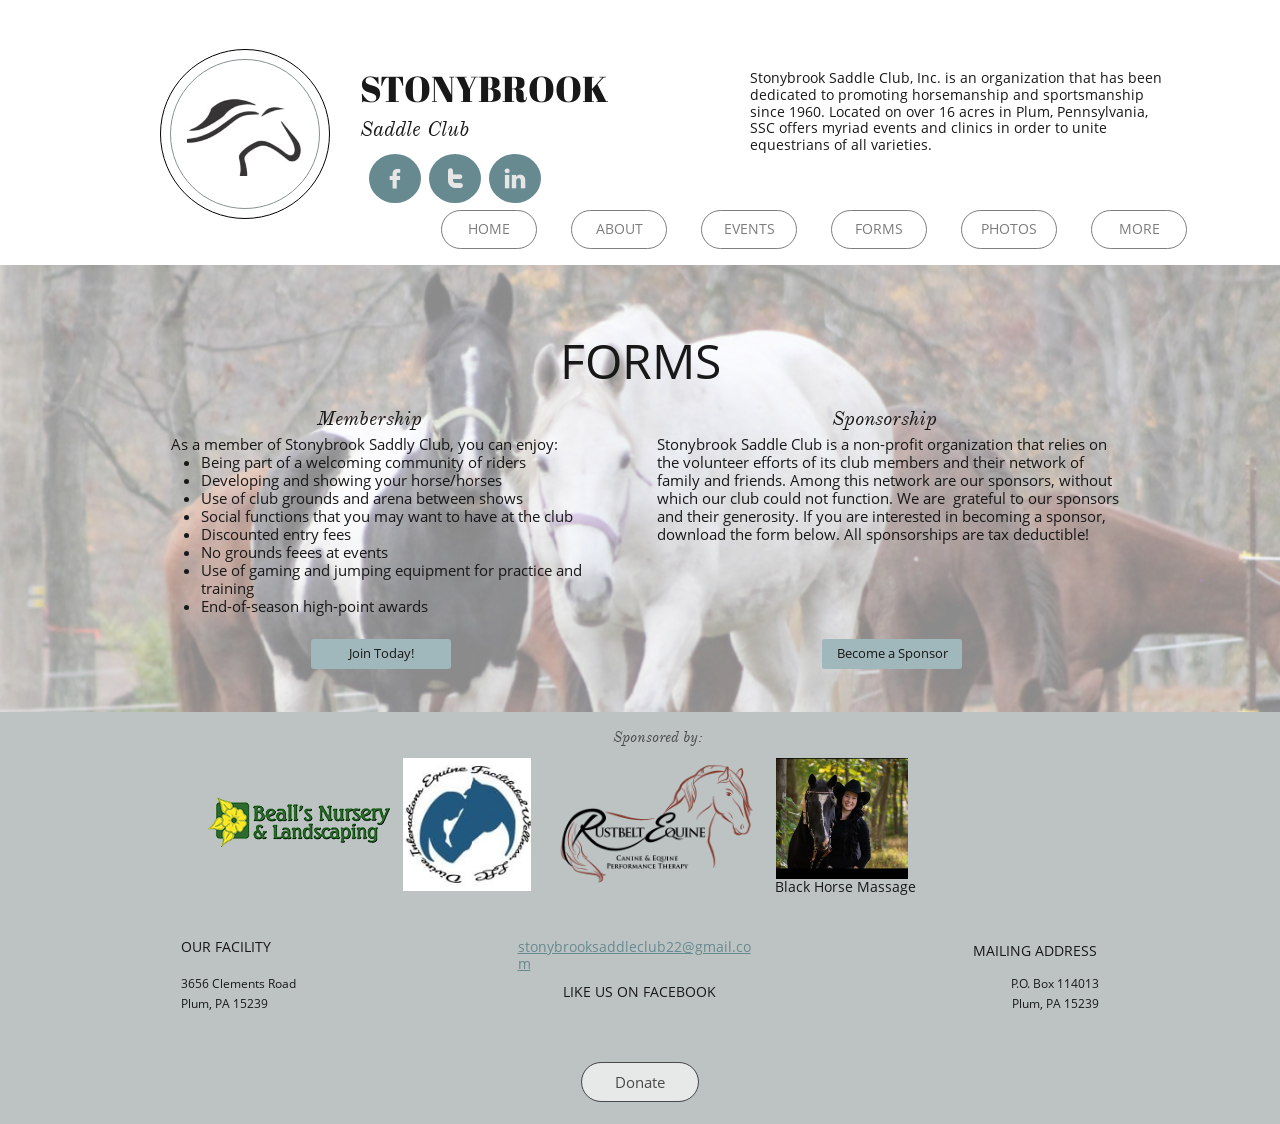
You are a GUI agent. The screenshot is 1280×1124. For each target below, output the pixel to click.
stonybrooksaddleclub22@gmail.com (634, 955)
